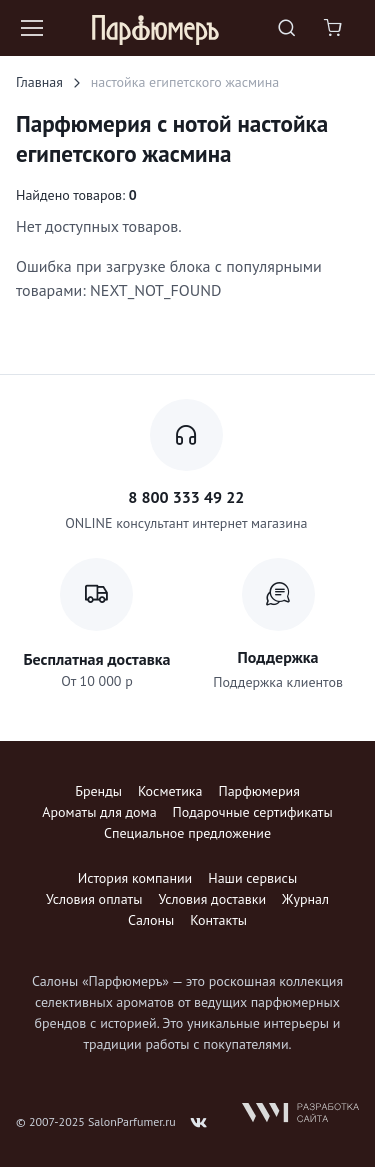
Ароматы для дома (99, 812)
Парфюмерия (258, 791)
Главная (39, 82)
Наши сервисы (252, 878)
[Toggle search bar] (287, 28)
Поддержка (278, 657)
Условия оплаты (94, 899)
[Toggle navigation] (31, 28)
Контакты (218, 920)
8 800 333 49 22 (186, 497)
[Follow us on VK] (199, 1123)
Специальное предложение (187, 833)
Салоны (151, 920)
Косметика (170, 791)
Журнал (305, 899)
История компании (135, 878)
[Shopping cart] (335, 28)
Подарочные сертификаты (253, 812)
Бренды (98, 791)
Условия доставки (212, 899)
